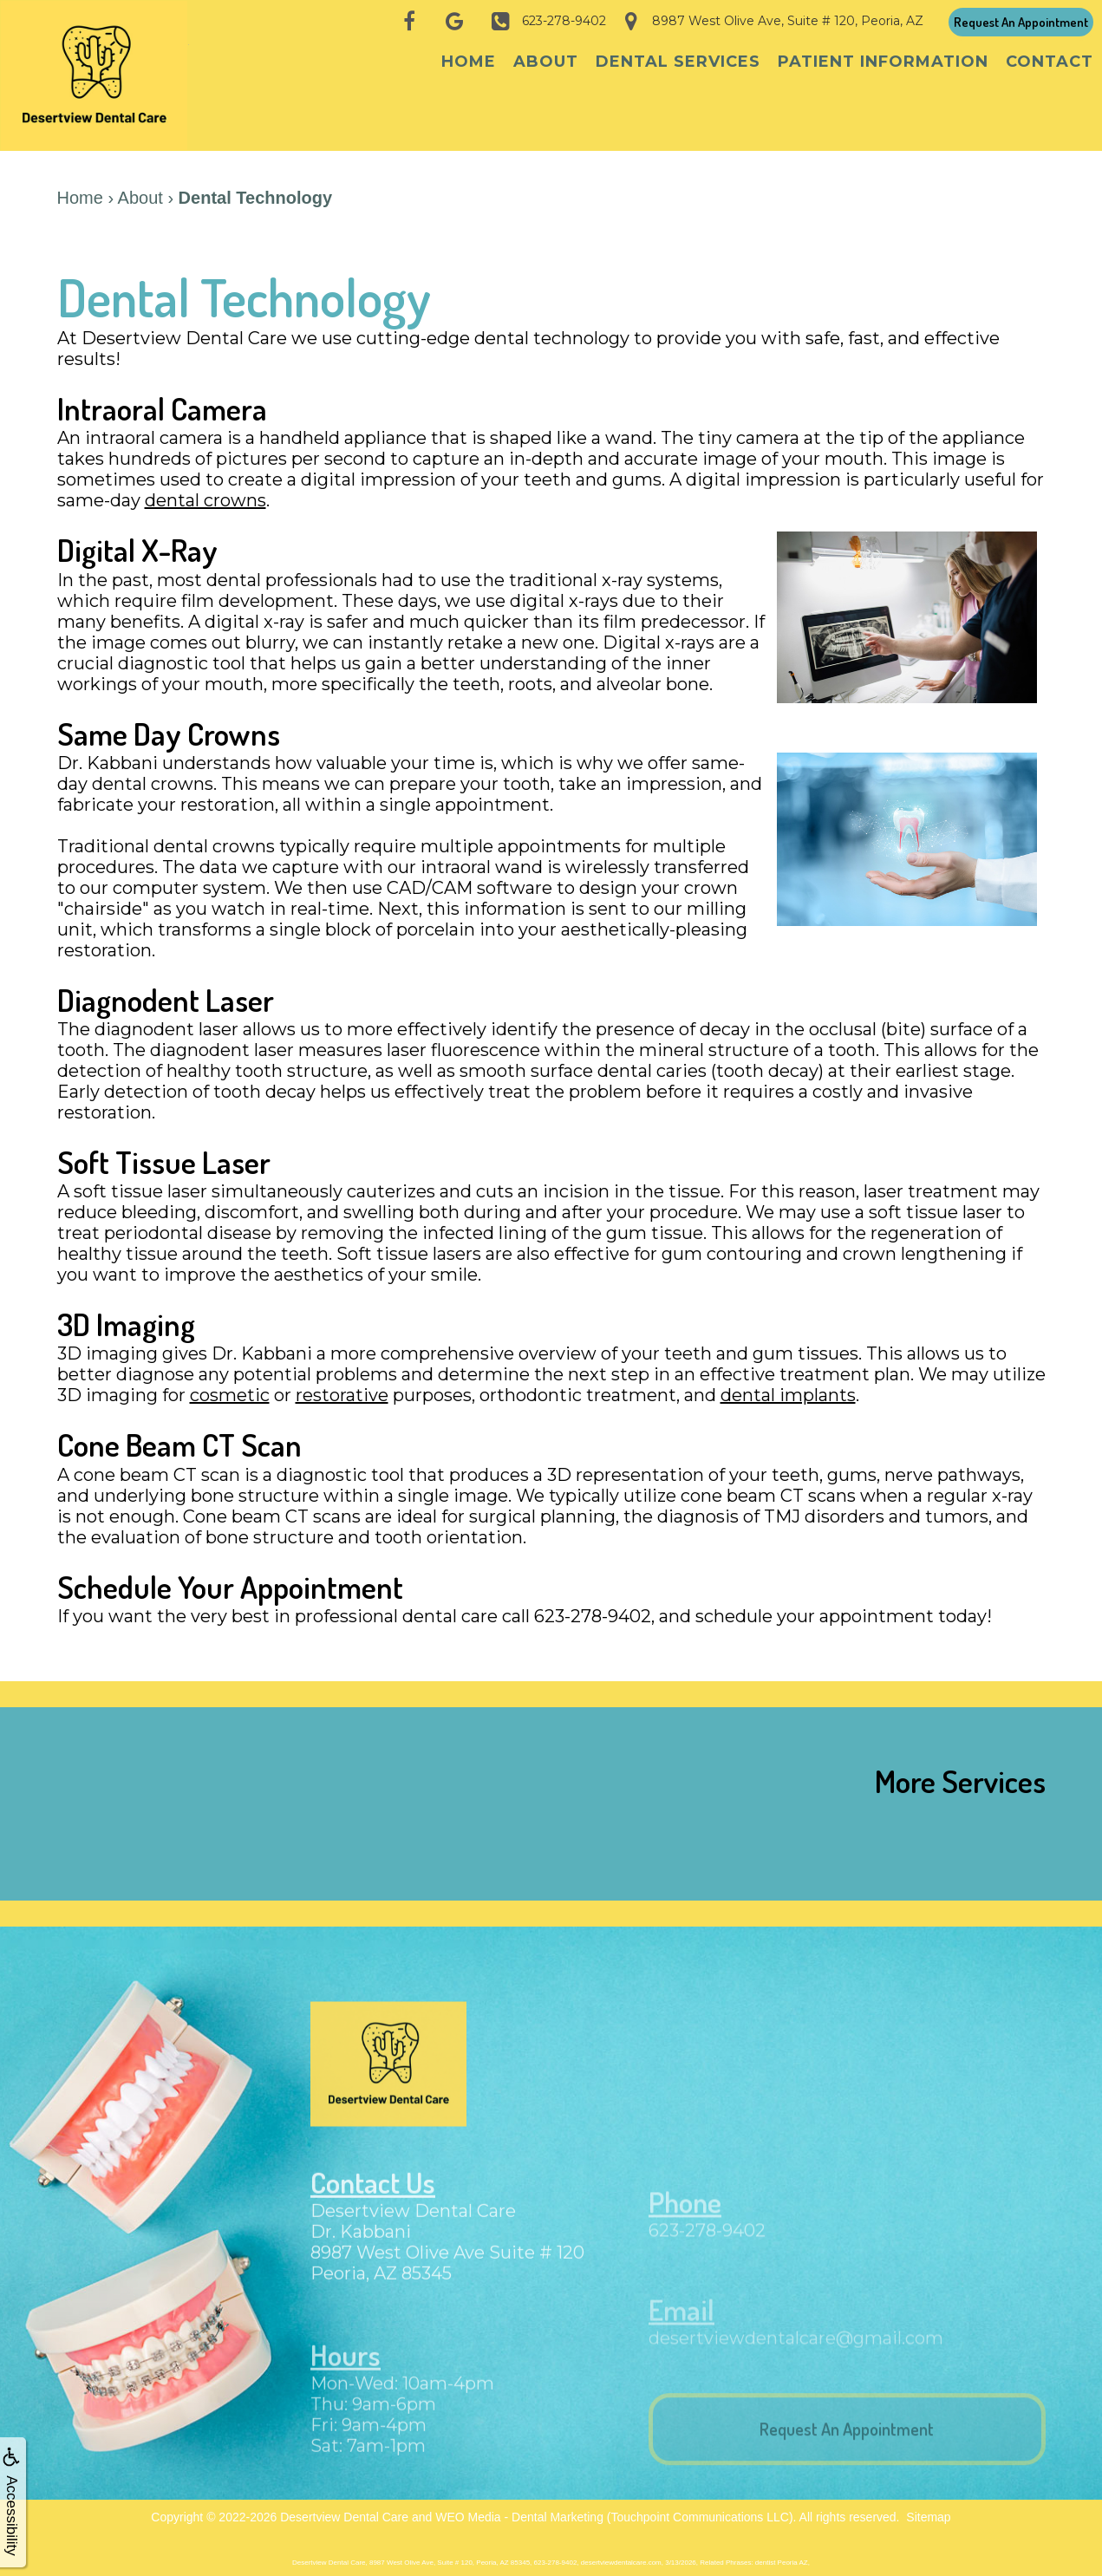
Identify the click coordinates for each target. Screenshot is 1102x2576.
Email (683, 2319)
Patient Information (883, 61)
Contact (1049, 61)
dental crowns (205, 488)
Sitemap (928, 2507)
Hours (347, 2369)
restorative (342, 1383)
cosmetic (230, 1383)
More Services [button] (960, 1769)
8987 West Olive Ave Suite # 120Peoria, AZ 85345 (447, 2277)
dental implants (788, 1383)
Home (468, 61)
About (545, 61)
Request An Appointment (1021, 22)
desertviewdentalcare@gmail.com (796, 2348)
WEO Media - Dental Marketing (519, 2507)
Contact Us (377, 2195)
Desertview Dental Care (344, 2507)
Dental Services (678, 61)
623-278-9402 (707, 2244)
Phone (688, 2214)
